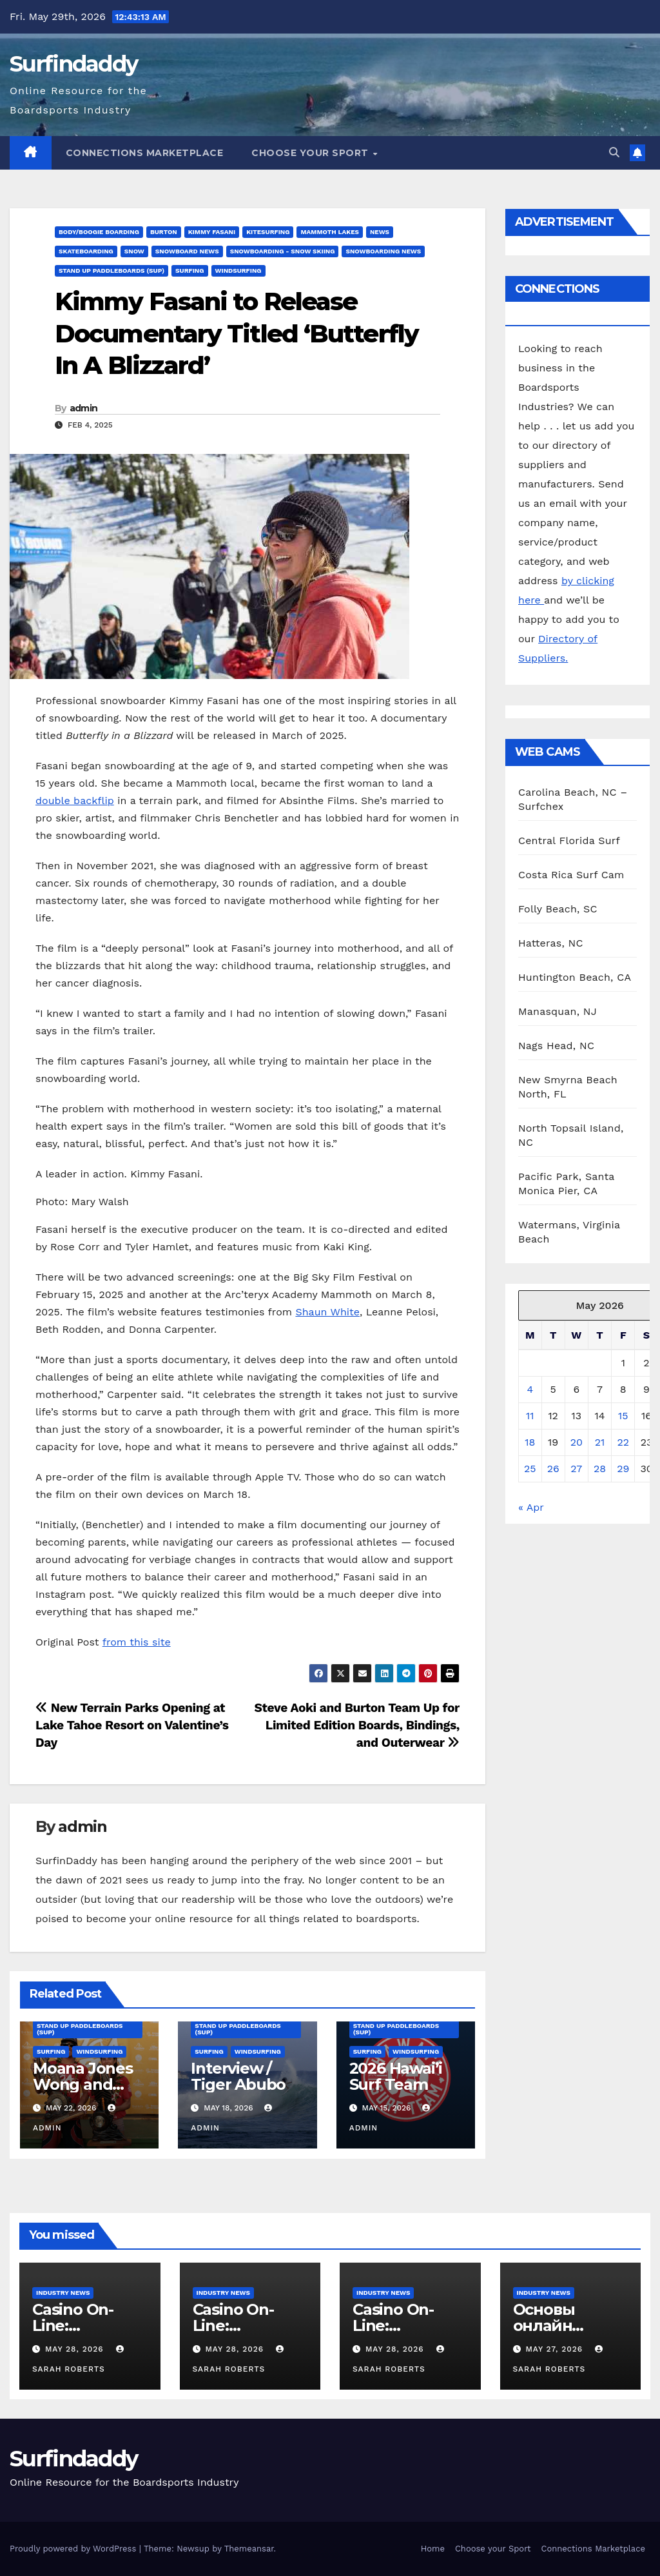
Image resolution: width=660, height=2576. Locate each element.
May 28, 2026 (76, 2349)
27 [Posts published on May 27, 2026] (576, 1468)
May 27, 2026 (555, 2349)
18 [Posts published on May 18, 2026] (530, 1442)
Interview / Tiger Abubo (238, 2076)
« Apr (530, 1507)
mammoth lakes (329, 231)
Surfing (189, 270)
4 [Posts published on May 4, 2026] (530, 1389)
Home (433, 2548)
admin (84, 408)
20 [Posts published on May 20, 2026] (576, 1442)
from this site (136, 1642)
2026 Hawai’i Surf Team (396, 2076)
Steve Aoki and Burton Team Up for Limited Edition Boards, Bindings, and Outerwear (357, 1725)
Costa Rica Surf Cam (571, 875)
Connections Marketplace (145, 153)
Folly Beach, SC (557, 909)
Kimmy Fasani (211, 231)
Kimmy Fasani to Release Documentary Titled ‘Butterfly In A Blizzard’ (236, 333)
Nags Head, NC (556, 1045)
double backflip (74, 800)
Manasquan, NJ (557, 1011)
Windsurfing (238, 270)
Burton (163, 231)
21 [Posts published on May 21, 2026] (600, 1442)
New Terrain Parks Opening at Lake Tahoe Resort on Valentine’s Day (132, 1725)
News (379, 231)
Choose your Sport (311, 153)
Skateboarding (86, 251)
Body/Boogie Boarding (99, 231)
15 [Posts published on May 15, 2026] (623, 1416)
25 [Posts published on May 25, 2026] (530, 1468)
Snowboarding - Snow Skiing (282, 251)
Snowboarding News (383, 251)
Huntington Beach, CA (574, 977)
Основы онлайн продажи (550, 2325)
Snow (134, 251)
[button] (614, 152)
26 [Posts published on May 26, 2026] (553, 1468)
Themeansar (249, 2548)
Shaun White (327, 1312)
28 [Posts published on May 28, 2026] (600, 1468)
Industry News (63, 2292)
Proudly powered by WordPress (74, 2548)
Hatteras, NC (550, 943)
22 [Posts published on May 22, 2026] (623, 1442)
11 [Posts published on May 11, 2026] (530, 1416)
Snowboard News (187, 251)
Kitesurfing (267, 231)
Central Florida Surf (569, 840)
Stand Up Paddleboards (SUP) (111, 270)
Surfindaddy (73, 63)
